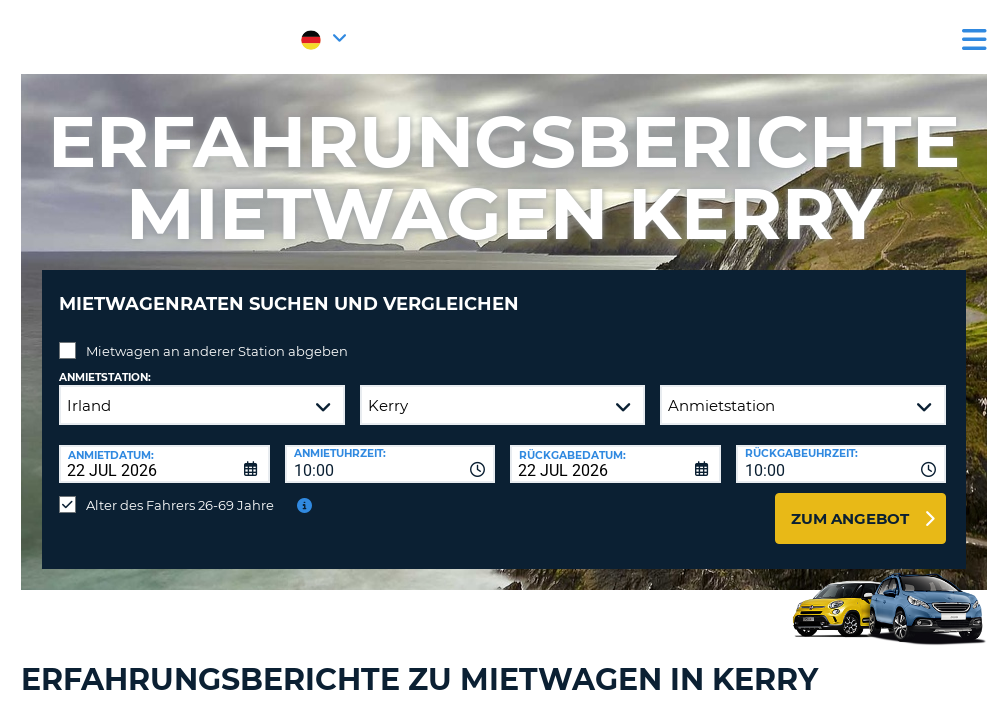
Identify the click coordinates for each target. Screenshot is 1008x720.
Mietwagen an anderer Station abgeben (217, 336)
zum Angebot (850, 503)
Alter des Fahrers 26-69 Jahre (180, 490)
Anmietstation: (105, 362)
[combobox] (390, 449)
